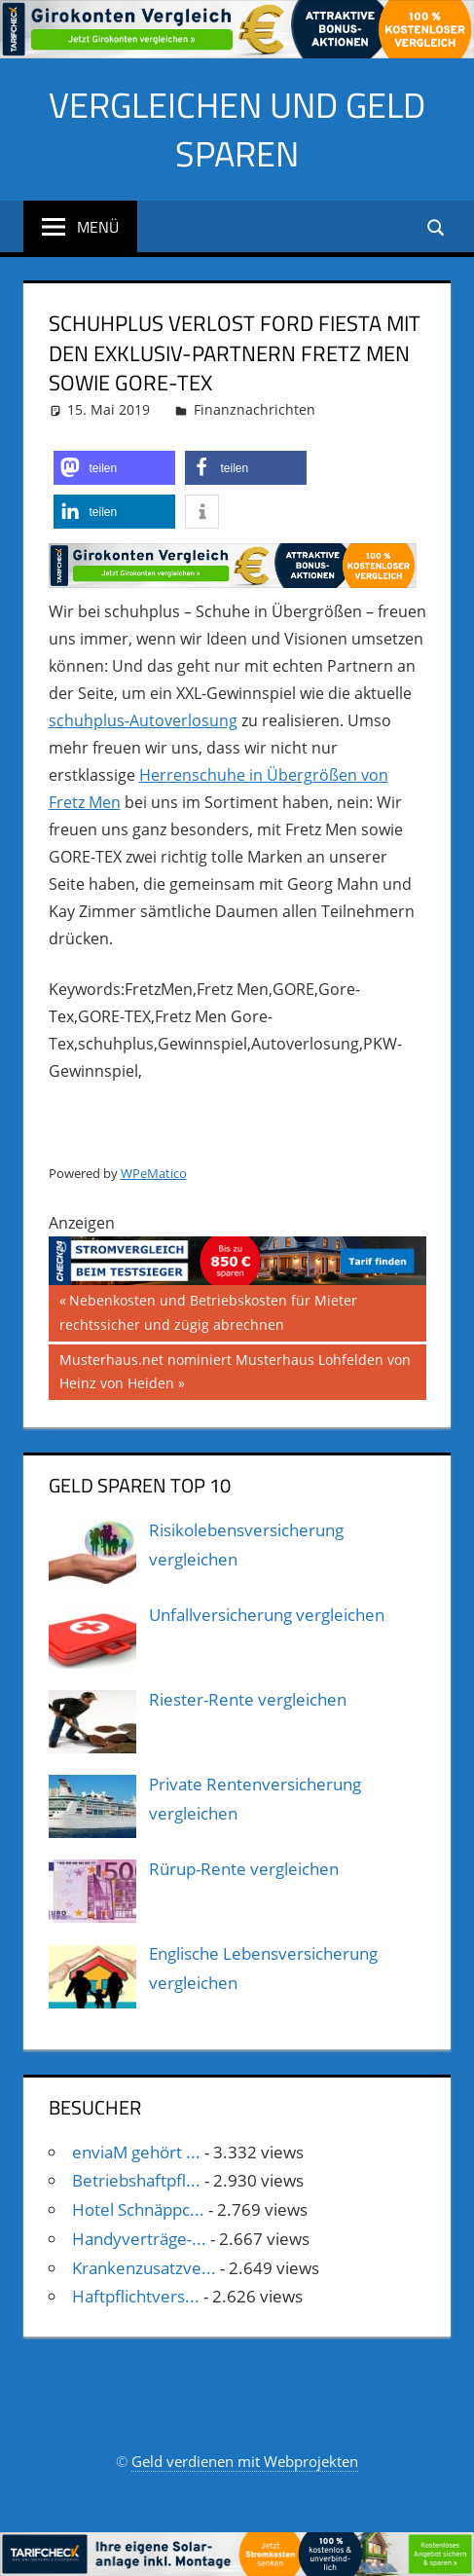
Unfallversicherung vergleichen (266, 1614)
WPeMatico (154, 1173)
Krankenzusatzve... (144, 2268)
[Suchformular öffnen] (437, 226)
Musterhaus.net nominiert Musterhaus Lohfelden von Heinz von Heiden (234, 1370)
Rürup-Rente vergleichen (244, 1869)
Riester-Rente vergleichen (247, 1699)
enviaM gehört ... (136, 2152)
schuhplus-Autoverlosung (143, 720)
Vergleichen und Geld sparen (237, 129)
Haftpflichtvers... (136, 2296)
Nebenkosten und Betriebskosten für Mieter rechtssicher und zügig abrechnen (208, 1311)
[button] (114, 468)
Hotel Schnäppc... (138, 2209)
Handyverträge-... (139, 2238)
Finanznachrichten (254, 409)
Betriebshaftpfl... (136, 2180)
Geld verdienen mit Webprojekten (244, 2461)
